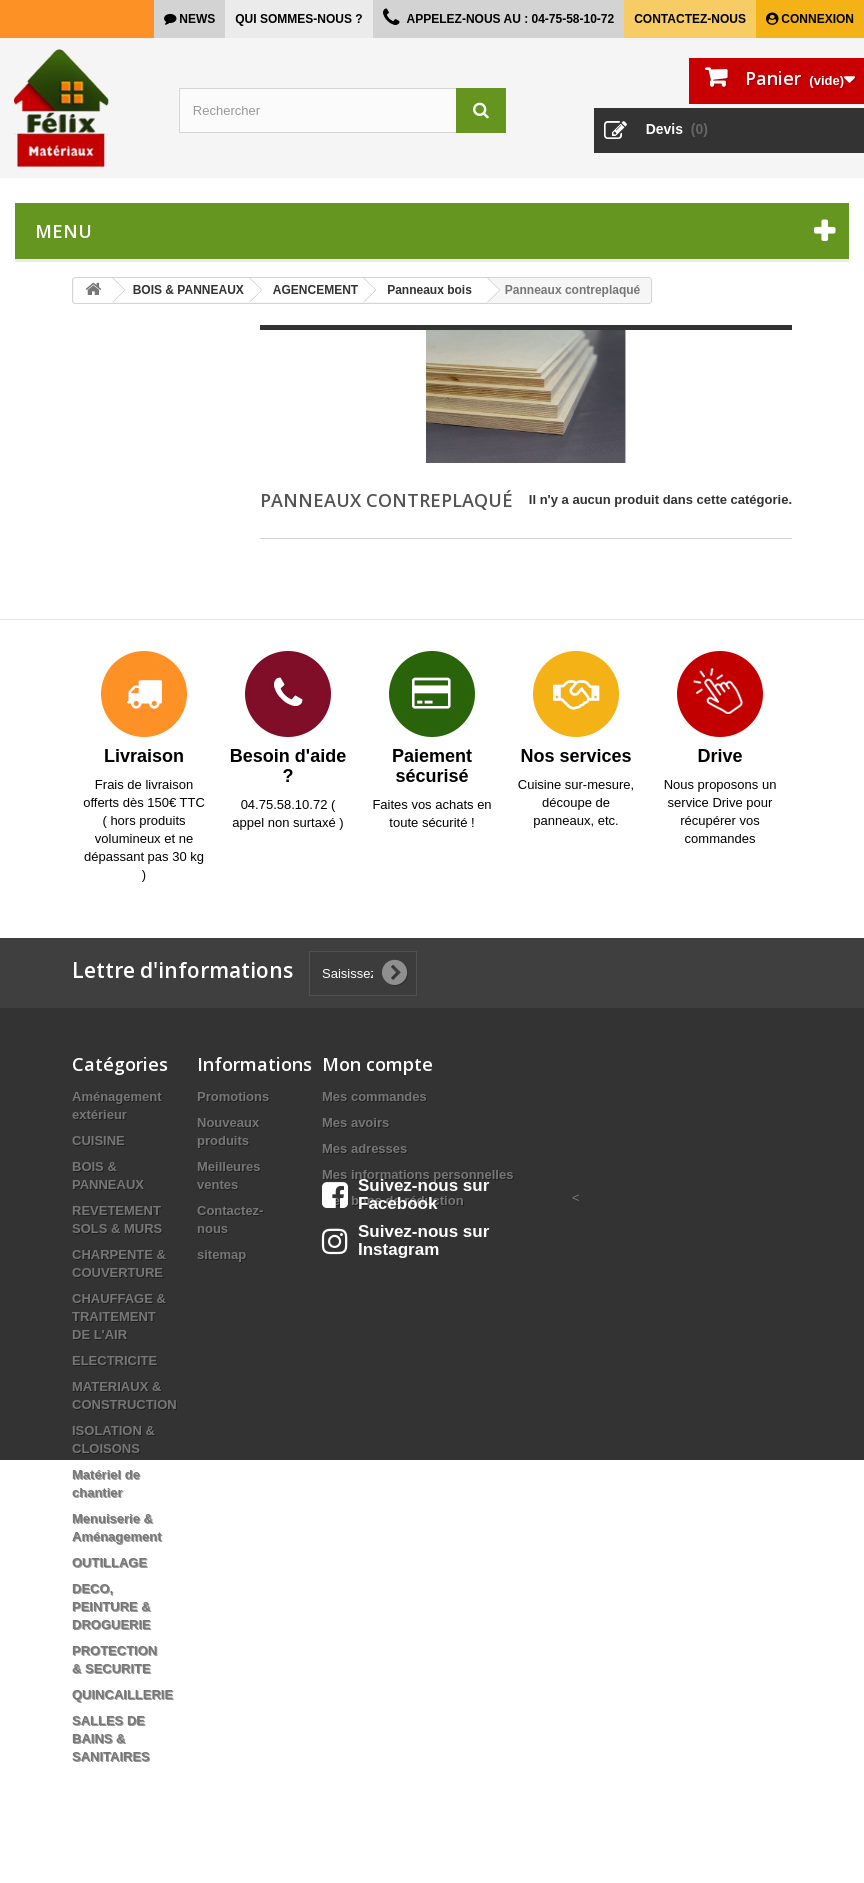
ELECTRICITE (114, 1360)
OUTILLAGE (109, 1562)
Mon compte (377, 1064)
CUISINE (98, 1140)
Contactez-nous (690, 19)
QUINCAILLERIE (122, 1694)
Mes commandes (374, 1096)
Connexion (816, 19)
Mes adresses (364, 1148)
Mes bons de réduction (393, 1200)
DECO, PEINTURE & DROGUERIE (111, 1606)
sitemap (221, 1254)
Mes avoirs (355, 1122)
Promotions (233, 1096)
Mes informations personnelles (417, 1174)
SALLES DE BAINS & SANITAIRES (111, 1738)
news (195, 19)
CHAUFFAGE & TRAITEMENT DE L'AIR (119, 1316)
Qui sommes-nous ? (298, 19)
